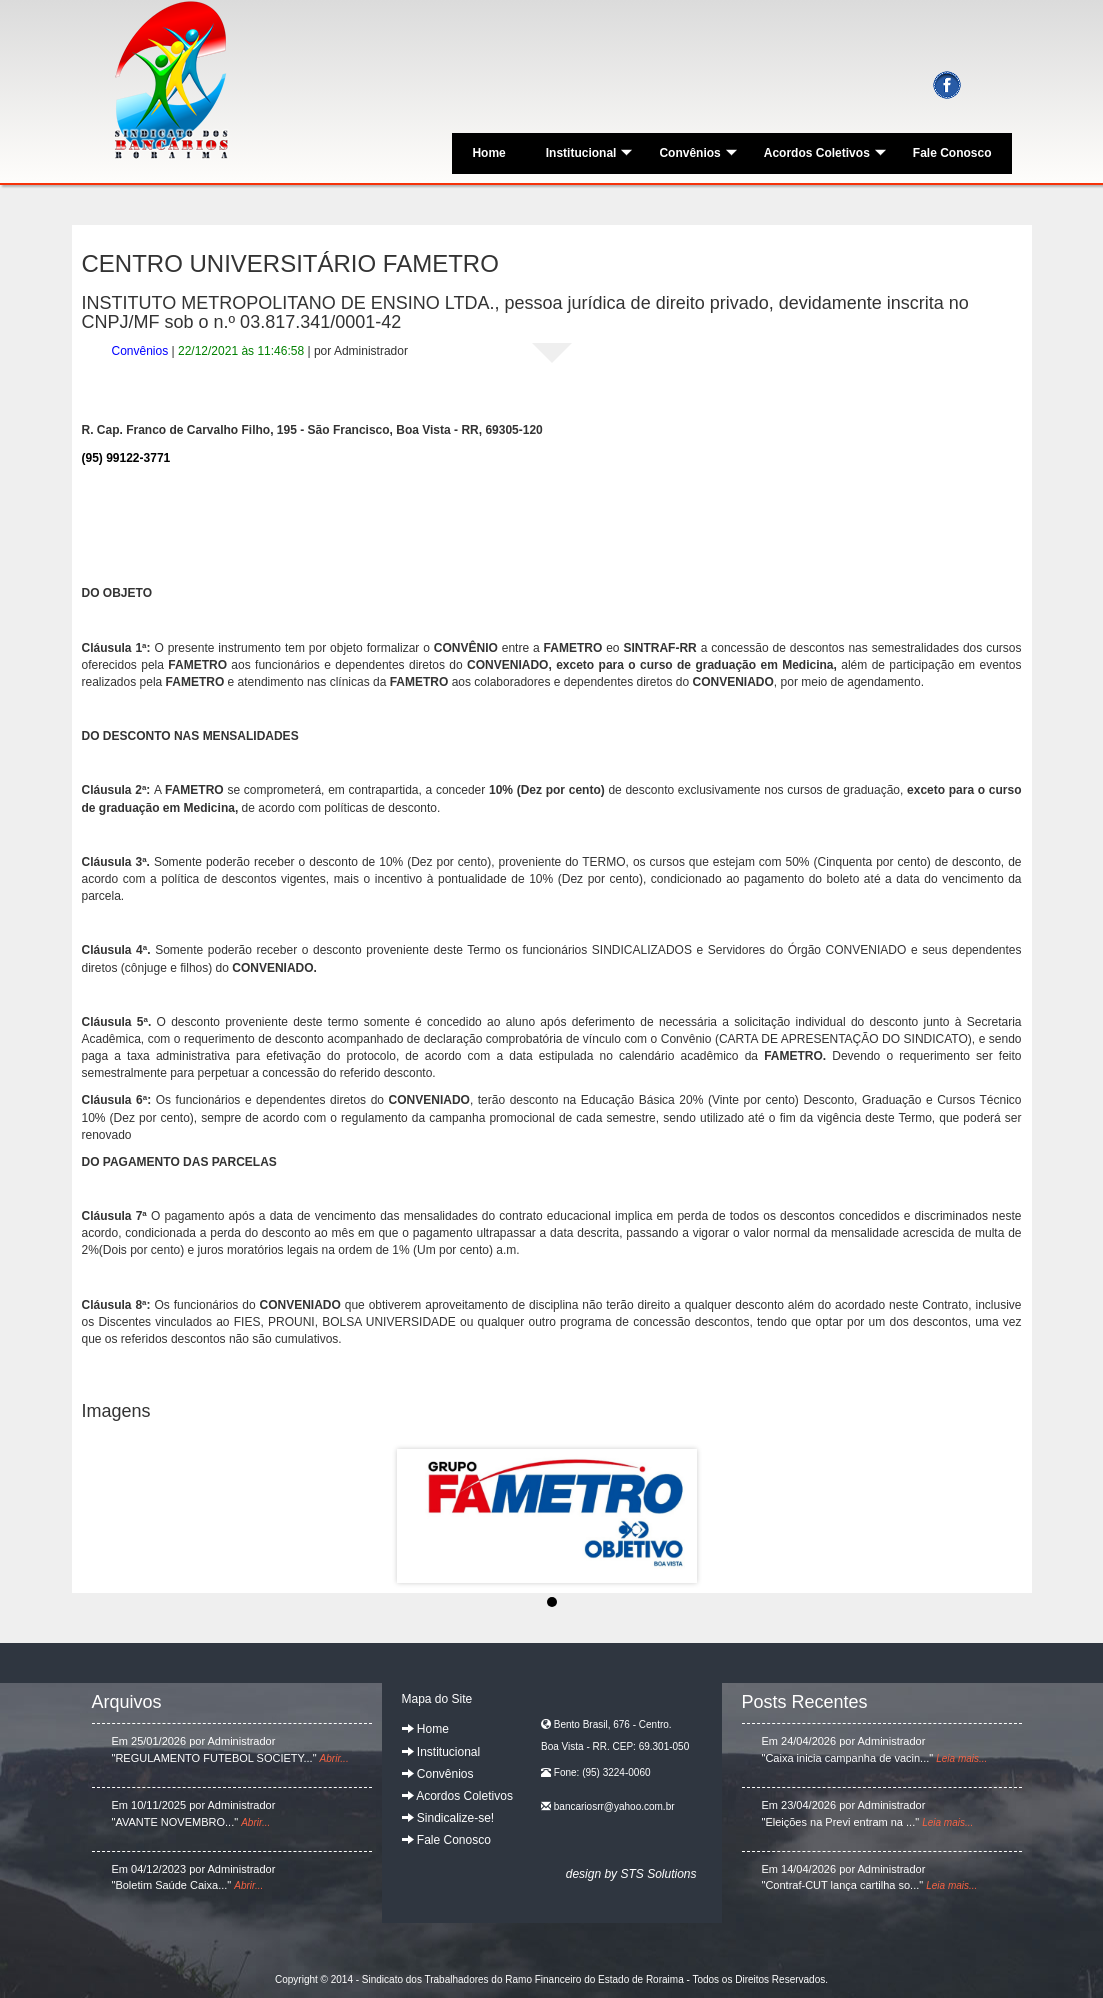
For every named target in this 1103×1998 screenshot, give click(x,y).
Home (488, 153)
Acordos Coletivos (825, 153)
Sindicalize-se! (448, 1818)
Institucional (589, 153)
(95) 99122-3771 (126, 458)
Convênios (697, 153)
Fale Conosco (952, 153)
